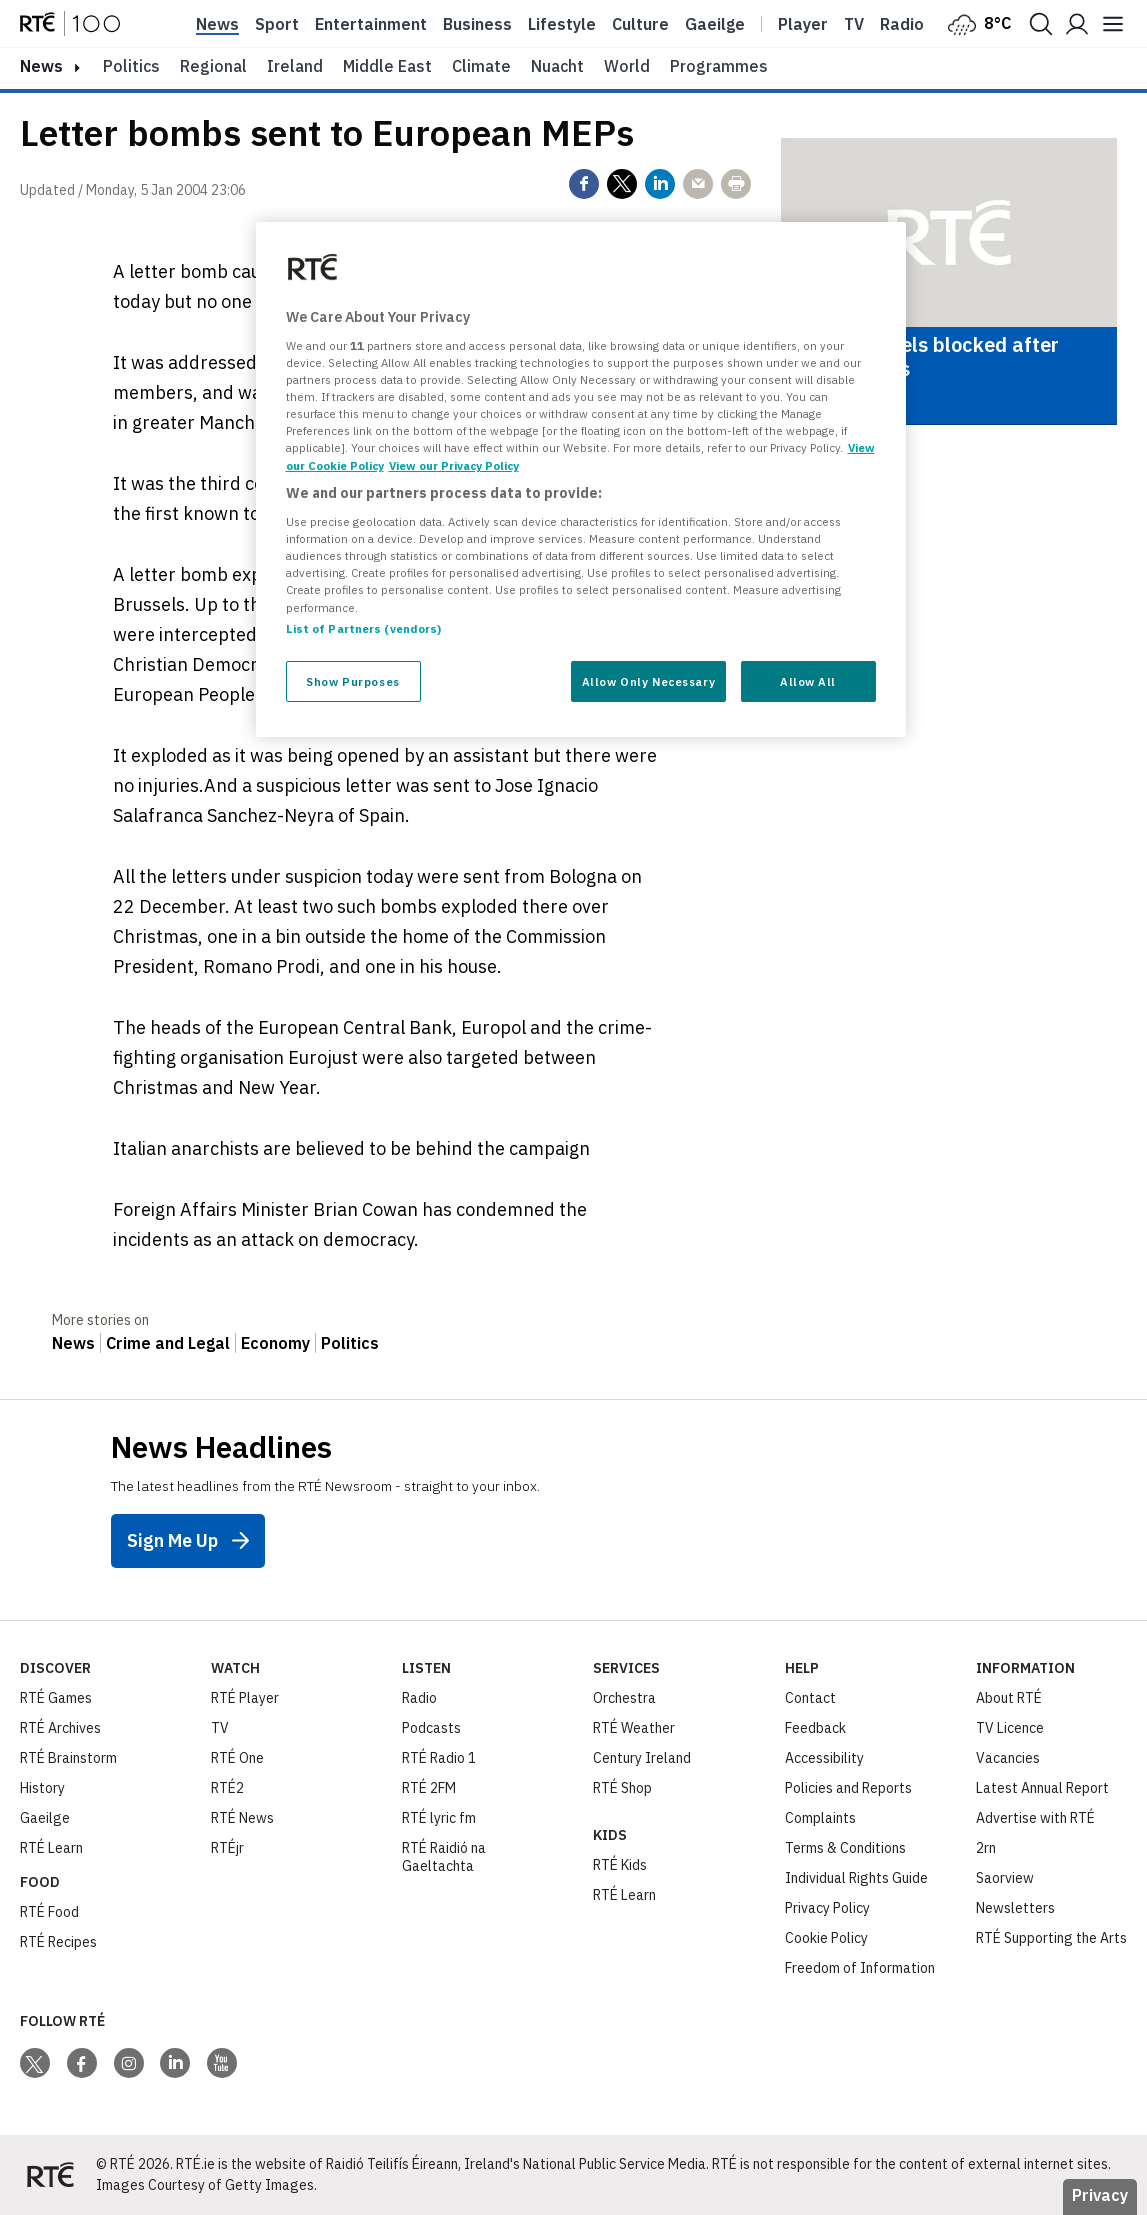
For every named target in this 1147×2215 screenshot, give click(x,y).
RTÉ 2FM (429, 1788)
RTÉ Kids (620, 1865)
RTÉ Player (245, 1698)
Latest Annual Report (1042, 1788)
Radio (902, 24)
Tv (854, 24)
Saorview (1005, 1878)
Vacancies (1008, 1758)
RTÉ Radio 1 (439, 1758)
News (217, 24)
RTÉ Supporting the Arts (1051, 1938)
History (42, 1788)
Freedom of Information (860, 1968)
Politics (131, 66)
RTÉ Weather (634, 1728)
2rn (986, 1848)
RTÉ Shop (622, 1788)
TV (220, 1728)
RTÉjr (227, 1848)
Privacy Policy (827, 1908)
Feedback (815, 1728)
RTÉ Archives (60, 1728)
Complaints (820, 1818)
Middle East (387, 66)
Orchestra (624, 1698)
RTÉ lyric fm (439, 1818)
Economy (275, 1343)
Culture (640, 24)
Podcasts (431, 1728)
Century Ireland (642, 1758)
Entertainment (371, 24)
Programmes (719, 66)
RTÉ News (242, 1818)
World (627, 66)
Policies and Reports (848, 1788)
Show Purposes (352, 681)
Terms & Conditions (845, 1848)
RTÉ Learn (51, 1848)
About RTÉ (1009, 1698)
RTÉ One (237, 1758)
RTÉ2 (227, 1788)
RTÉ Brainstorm (68, 1758)
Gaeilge (715, 24)
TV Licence (1010, 1728)
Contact (810, 1698)
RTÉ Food (49, 1912)
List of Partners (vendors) (364, 628)
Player (803, 24)
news (41, 66)
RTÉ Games (56, 1698)
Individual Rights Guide (856, 1878)
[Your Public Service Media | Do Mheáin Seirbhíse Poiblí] (50, 2175)
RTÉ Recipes (58, 1942)
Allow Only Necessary (648, 681)
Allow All (808, 681)
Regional (213, 66)
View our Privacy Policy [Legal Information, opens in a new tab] (454, 465)
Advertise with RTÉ (1035, 1818)
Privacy (1100, 2195)
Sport (277, 24)
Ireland (295, 66)
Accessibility (824, 1758)
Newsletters (1015, 1908)
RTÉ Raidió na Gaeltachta (444, 1857)
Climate (481, 66)
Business (477, 24)
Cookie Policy (826, 1938)
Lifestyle (562, 24)
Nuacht (557, 66)
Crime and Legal (168, 1343)
